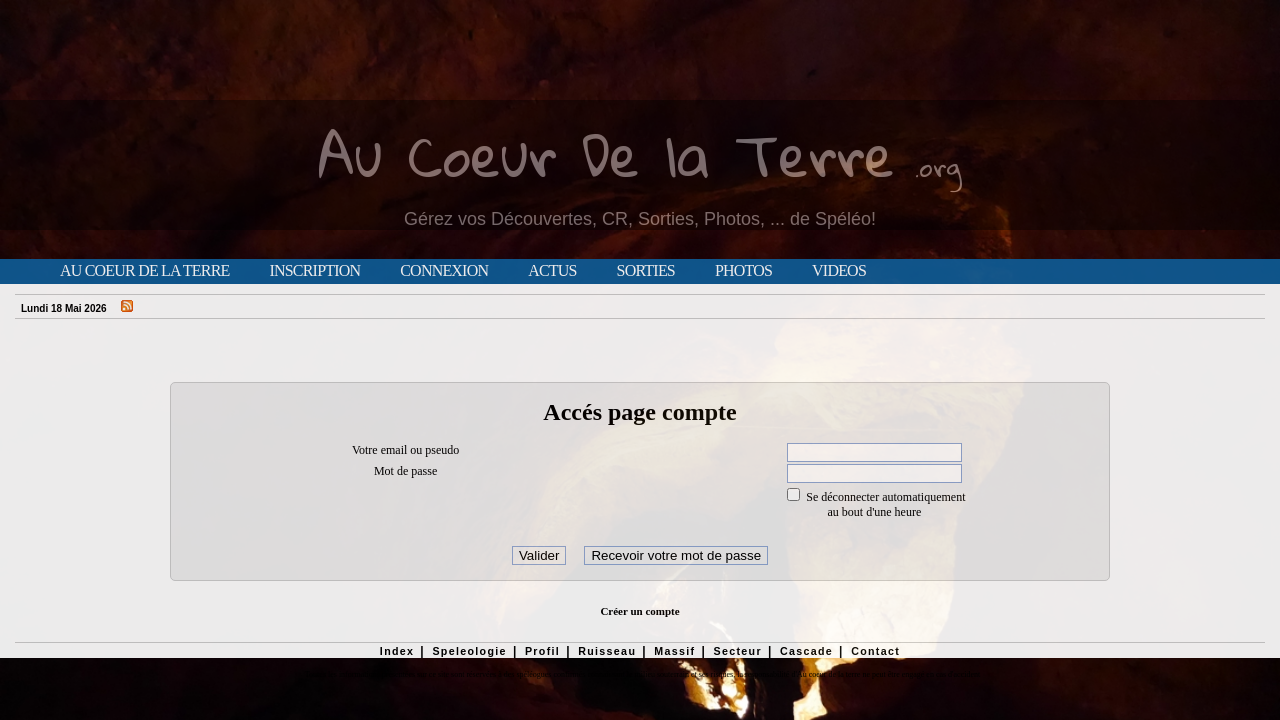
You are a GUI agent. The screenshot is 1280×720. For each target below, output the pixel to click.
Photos (743, 271)
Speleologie (469, 651)
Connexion (444, 271)
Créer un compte (639, 611)
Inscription (314, 271)
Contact (875, 651)
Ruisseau (607, 651)
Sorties (646, 271)
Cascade (806, 651)
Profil (542, 651)
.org (938, 166)
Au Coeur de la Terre (144, 271)
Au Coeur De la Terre (606, 154)
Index (397, 651)
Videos (839, 271)
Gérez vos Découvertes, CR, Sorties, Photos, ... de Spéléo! (640, 219)
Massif (674, 651)
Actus (552, 271)
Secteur (737, 651)
